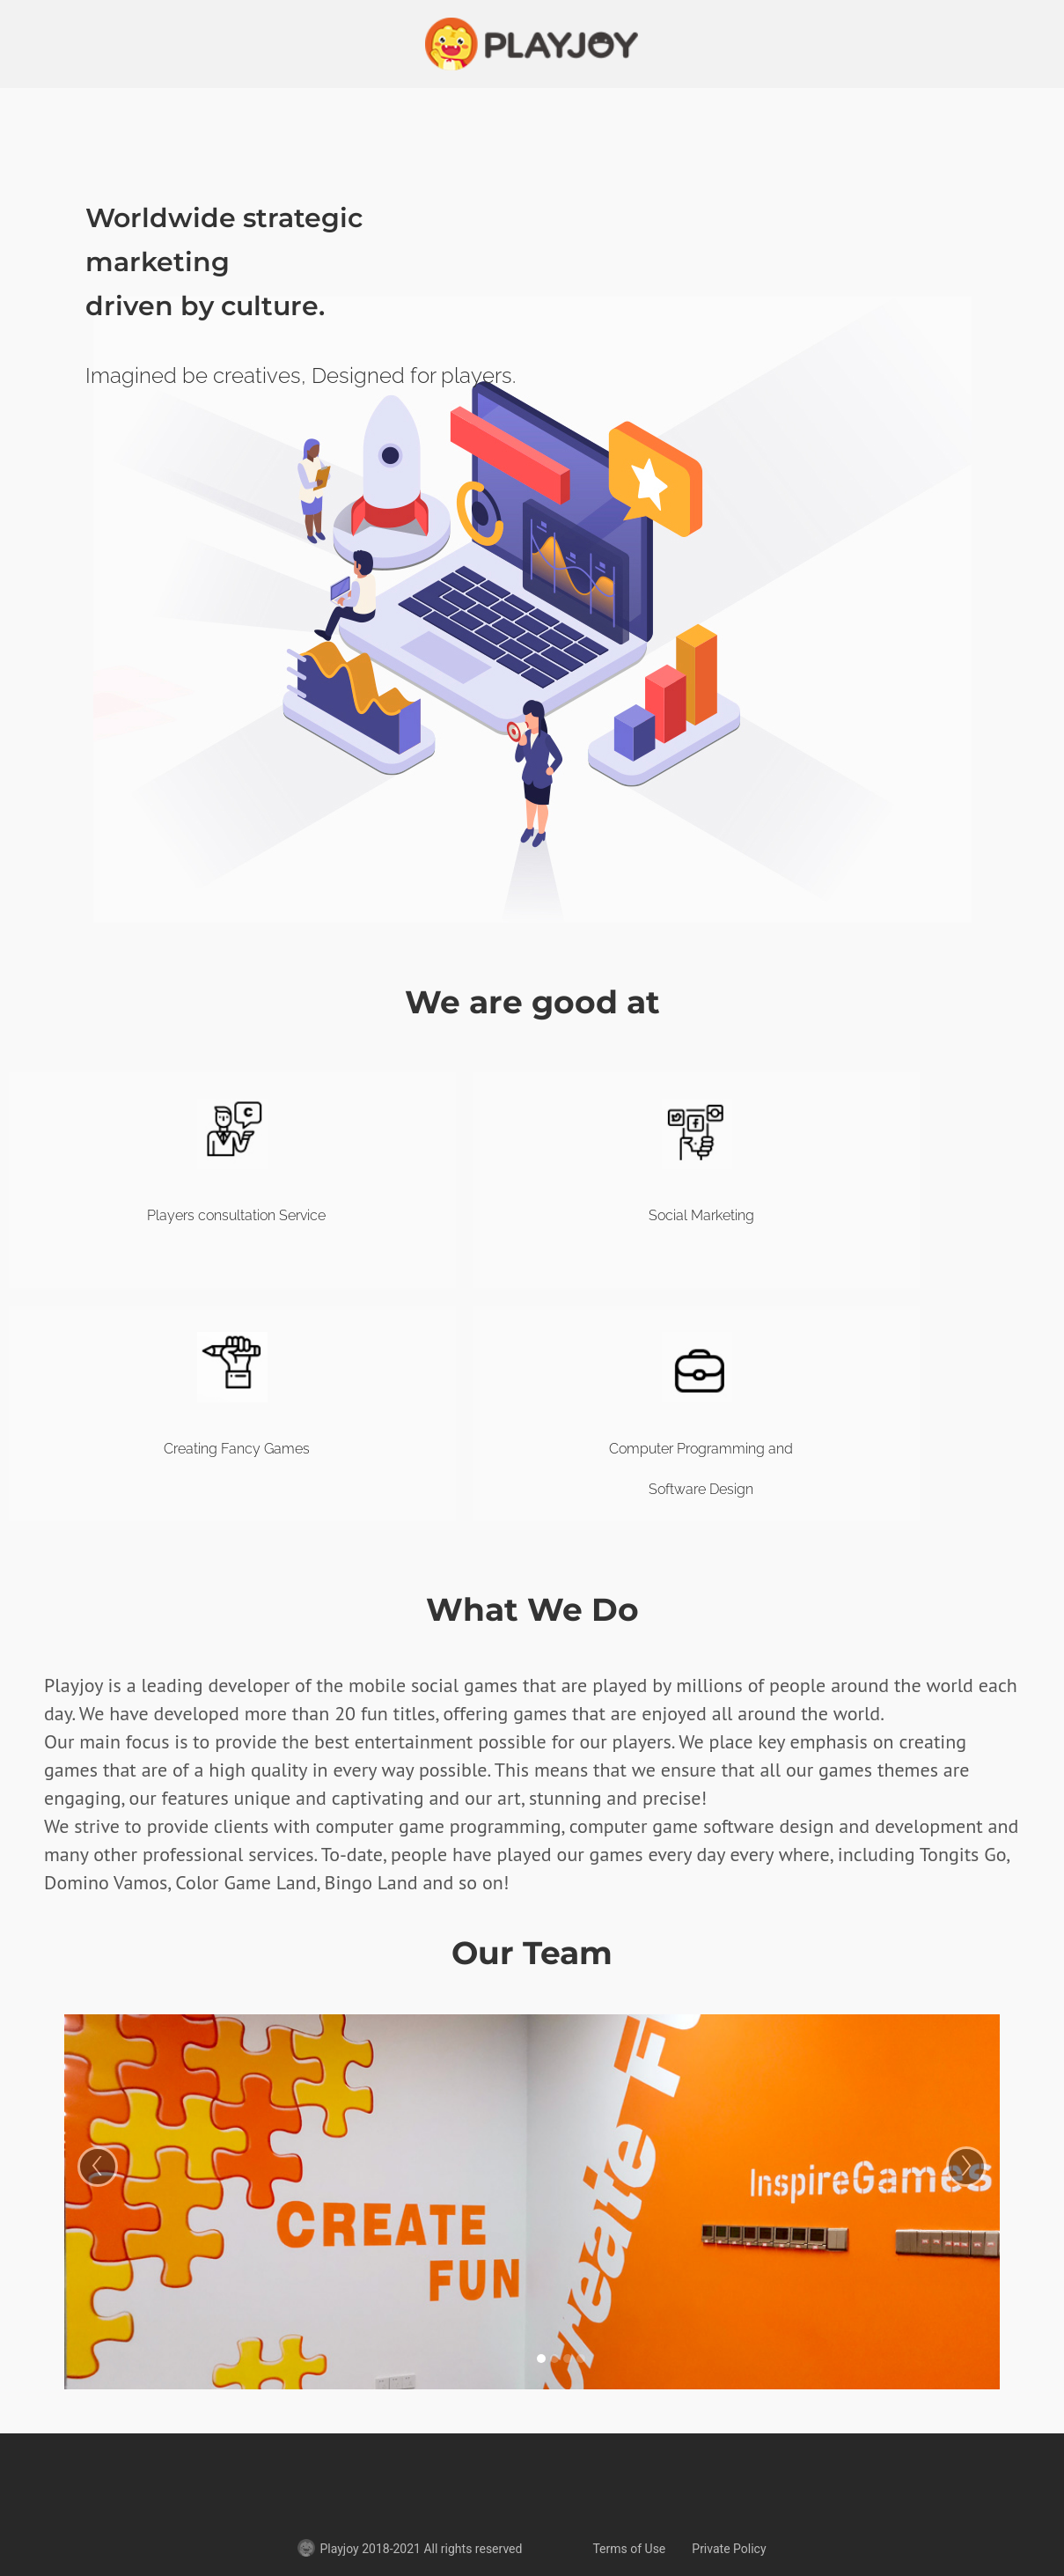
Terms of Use (628, 2549)
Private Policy (729, 2549)
